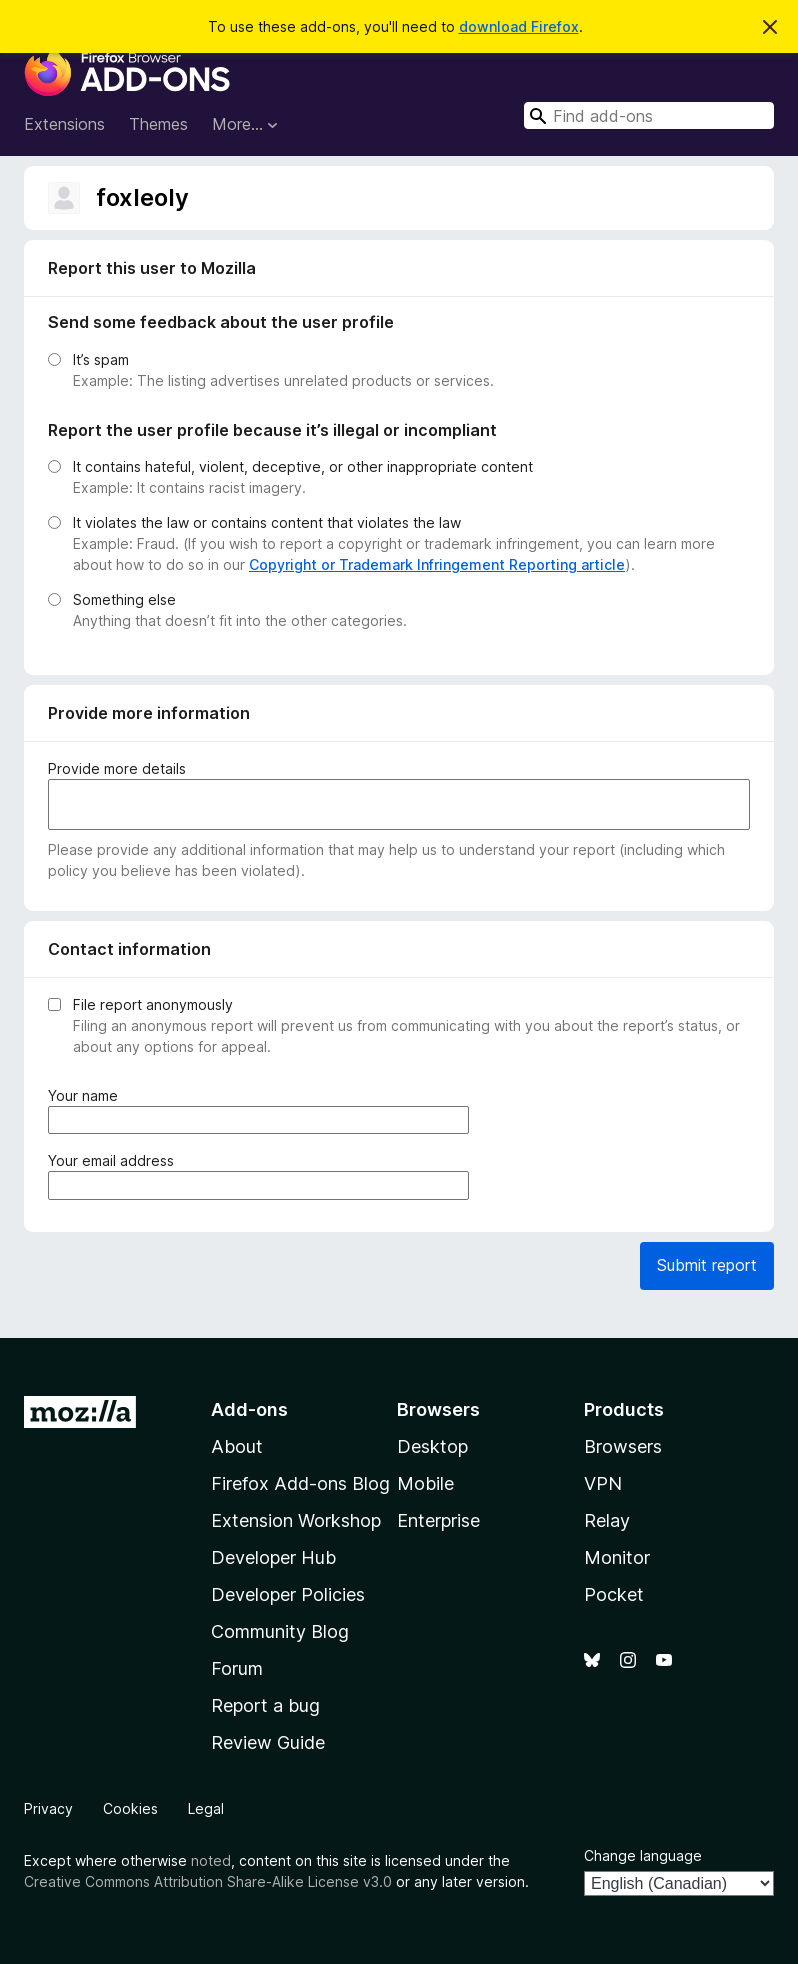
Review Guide (268, 1742)
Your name (87, 1095)
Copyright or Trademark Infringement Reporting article (437, 564)
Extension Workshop (296, 1520)
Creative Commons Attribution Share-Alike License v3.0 (208, 1881)
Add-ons (249, 1409)
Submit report (707, 1265)
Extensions (64, 124)
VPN (603, 1483)
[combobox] (649, 115)
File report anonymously (153, 1004)
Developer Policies (288, 1594)
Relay (607, 1520)
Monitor (617, 1557)
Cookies (130, 1808)
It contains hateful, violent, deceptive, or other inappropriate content (303, 466)
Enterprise (438, 1520)
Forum (237, 1668)
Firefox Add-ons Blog (300, 1483)
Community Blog (280, 1631)
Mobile (425, 1483)
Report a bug (265, 1705)
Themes (158, 124)
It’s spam (101, 359)
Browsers (623, 1446)
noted (211, 1860)
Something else (124, 599)
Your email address (115, 1160)
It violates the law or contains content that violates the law (267, 522)
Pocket (614, 1594)
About (237, 1446)
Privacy (48, 1808)
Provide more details (117, 768)
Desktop (432, 1446)
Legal (206, 1808)
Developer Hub (273, 1557)
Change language (643, 1855)
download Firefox (519, 26)
